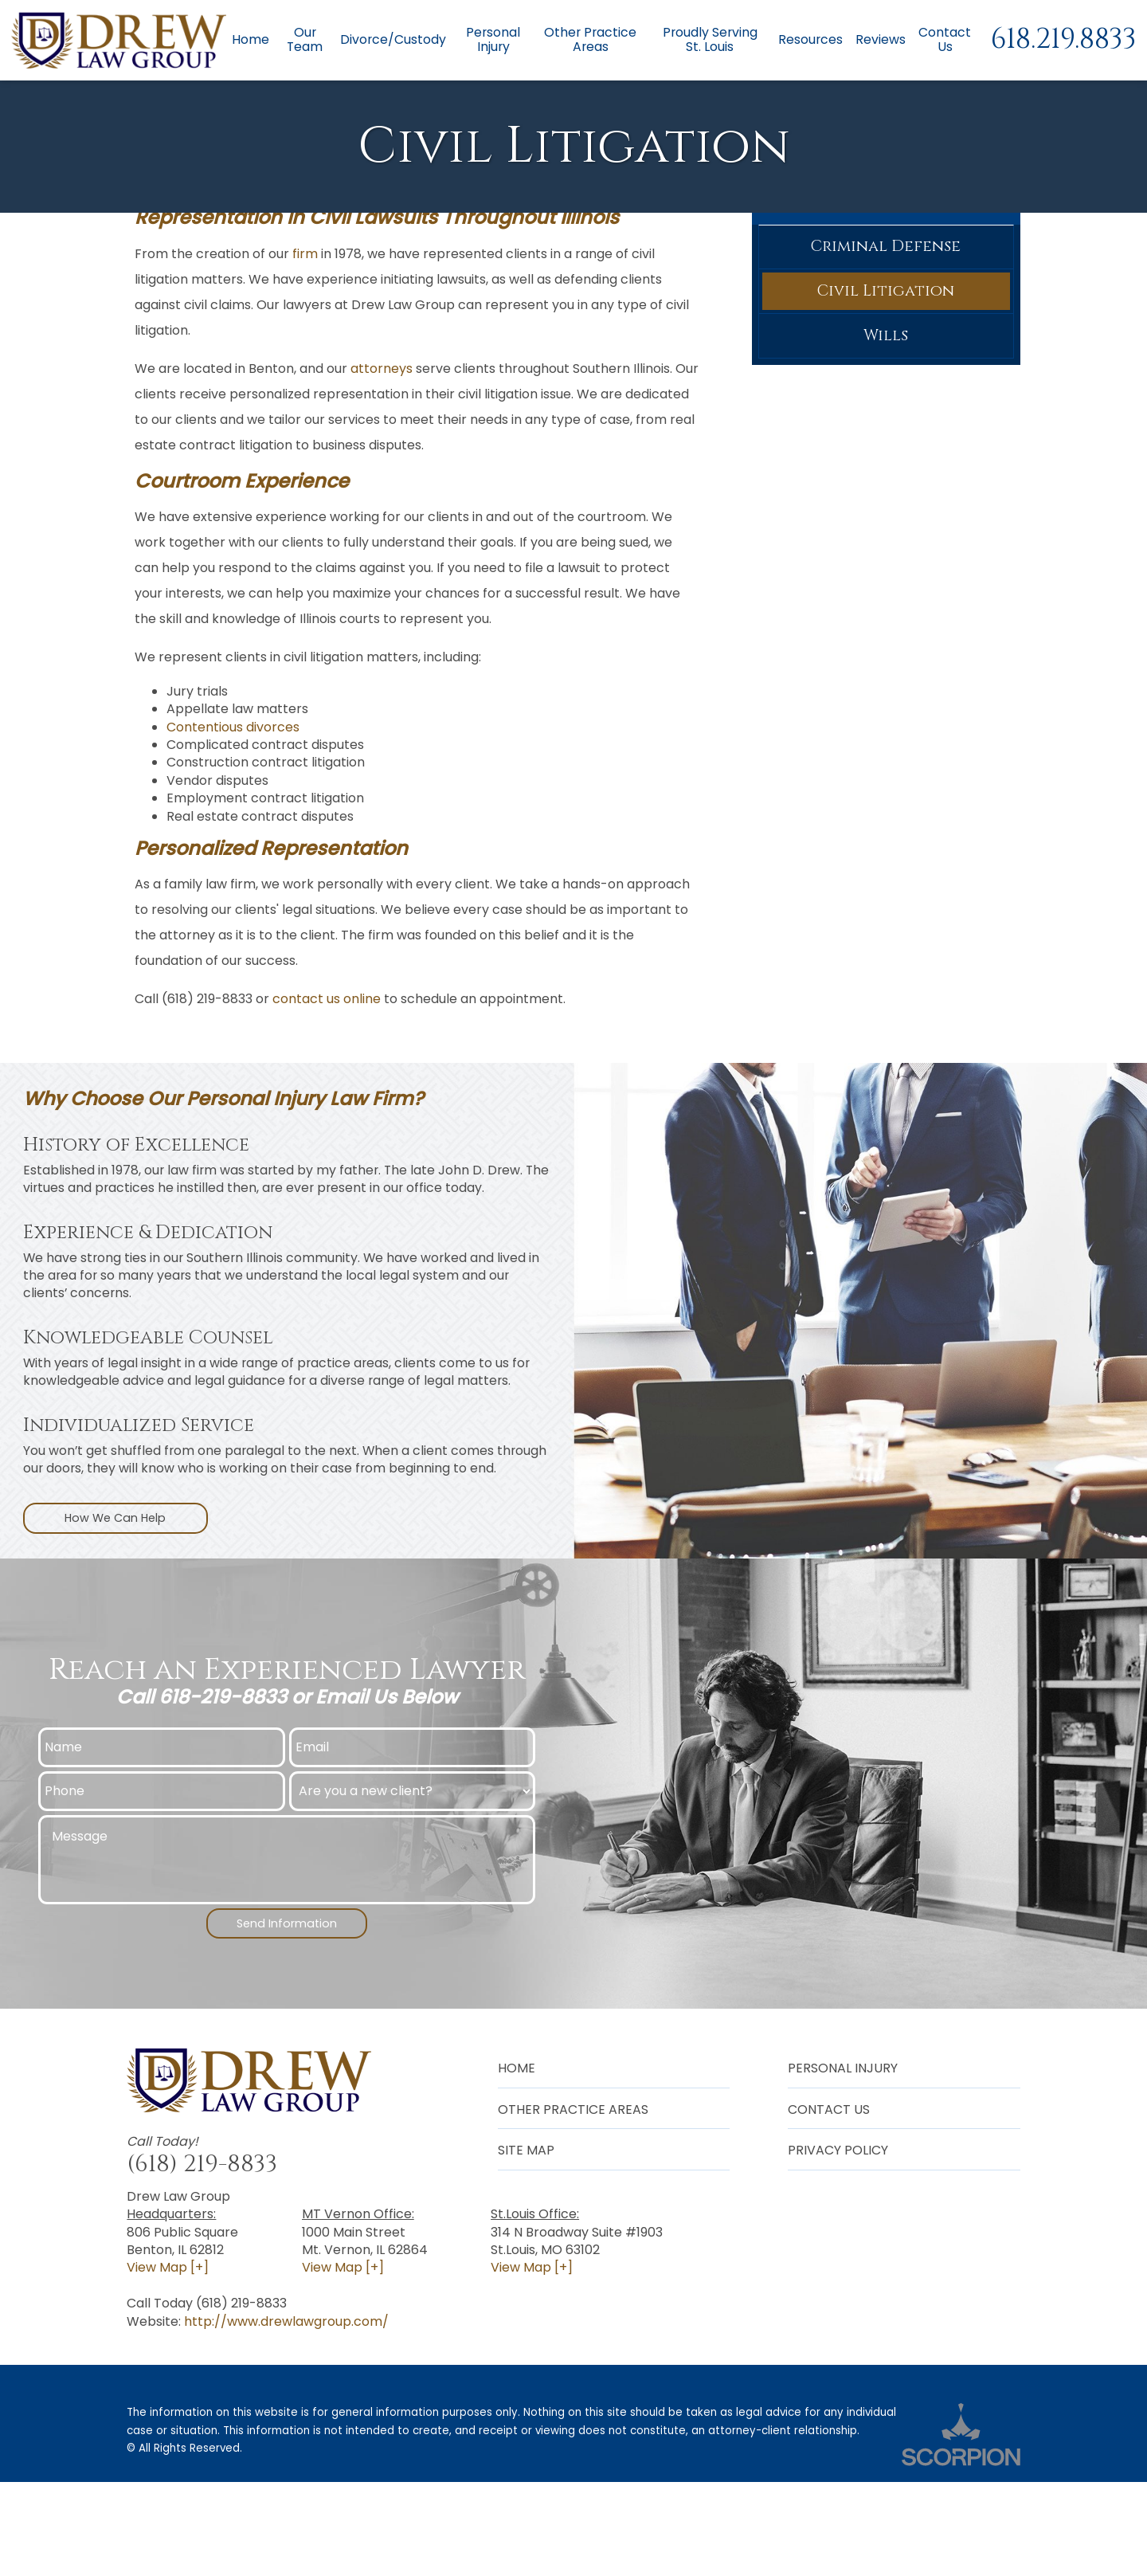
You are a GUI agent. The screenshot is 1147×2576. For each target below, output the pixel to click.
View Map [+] (168, 2361)
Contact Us (944, 40)
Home (248, 40)
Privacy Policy (838, 2243)
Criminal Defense (885, 335)
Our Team (303, 40)
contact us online (326, 1086)
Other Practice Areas (589, 40)
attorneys (381, 455)
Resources (810, 40)
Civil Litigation (886, 384)
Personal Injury (491, 40)
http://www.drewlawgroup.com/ (286, 2414)
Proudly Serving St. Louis (709, 40)
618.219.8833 (1063, 40)
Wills (885, 433)
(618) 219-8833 (202, 2257)
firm (305, 340)
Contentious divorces (232, 815)
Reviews (880, 40)
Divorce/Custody (391, 40)
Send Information (287, 2015)
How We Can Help (115, 1607)
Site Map (526, 2243)
